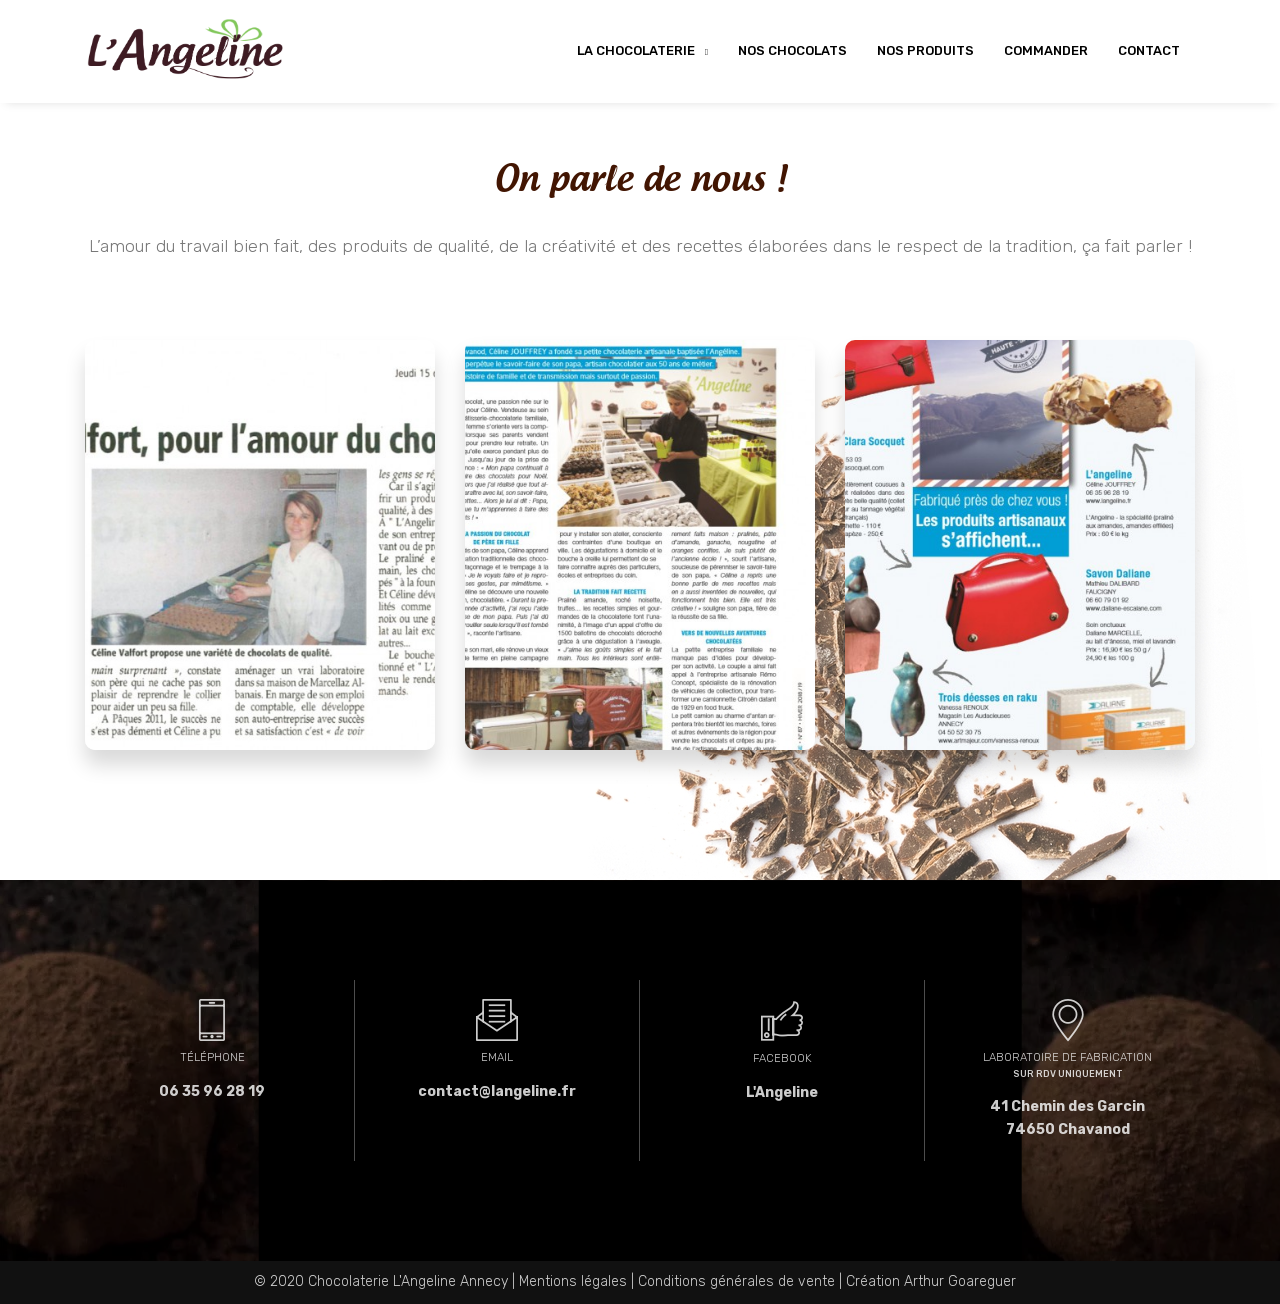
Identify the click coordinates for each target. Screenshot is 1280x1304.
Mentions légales (573, 1281)
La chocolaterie (637, 50)
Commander (1046, 50)
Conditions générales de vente (736, 1281)
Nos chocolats (792, 50)
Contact (1149, 50)
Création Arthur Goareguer (931, 1281)
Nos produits (925, 50)
